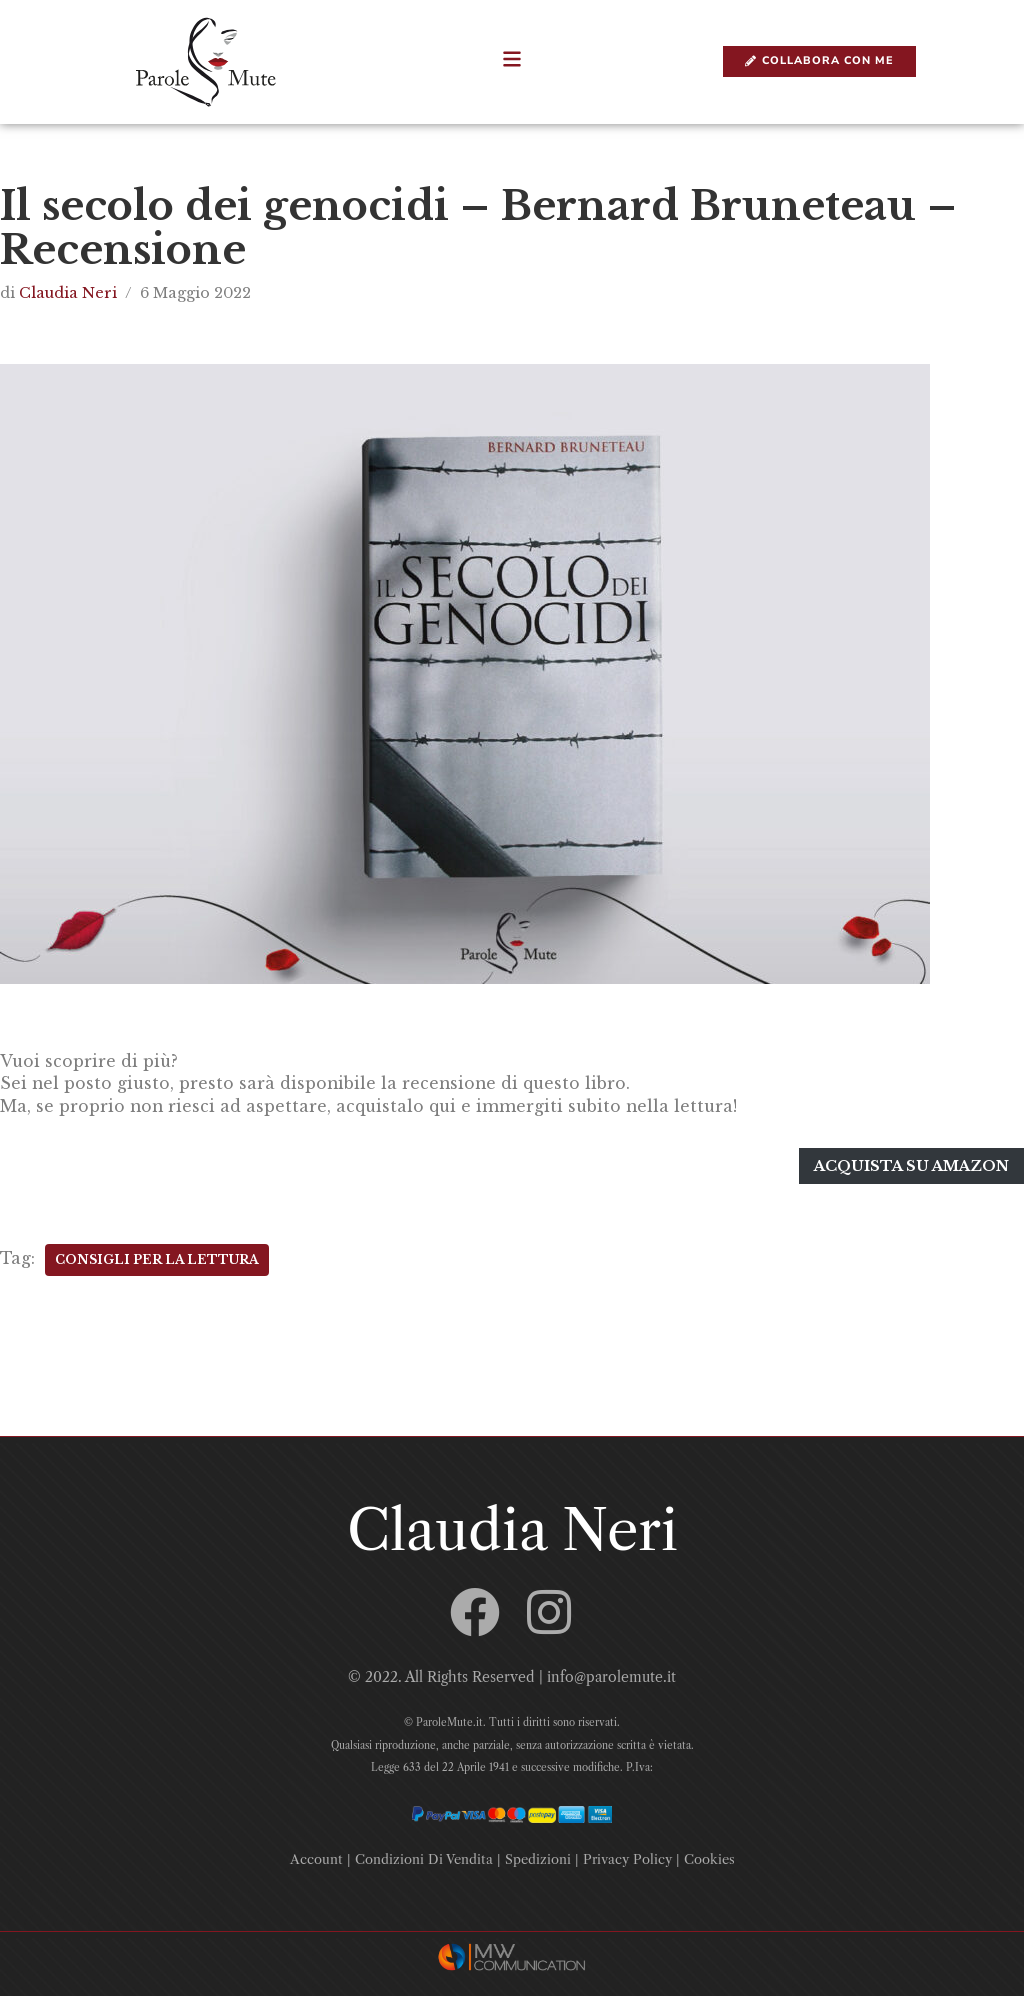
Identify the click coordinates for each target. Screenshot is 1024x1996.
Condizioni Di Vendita (424, 1853)
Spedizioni (538, 1853)
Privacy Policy (627, 1853)
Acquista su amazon (912, 1163)
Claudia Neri (68, 293)
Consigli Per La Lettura (157, 1254)
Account (316, 1853)
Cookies (709, 1853)
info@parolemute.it (611, 1672)
